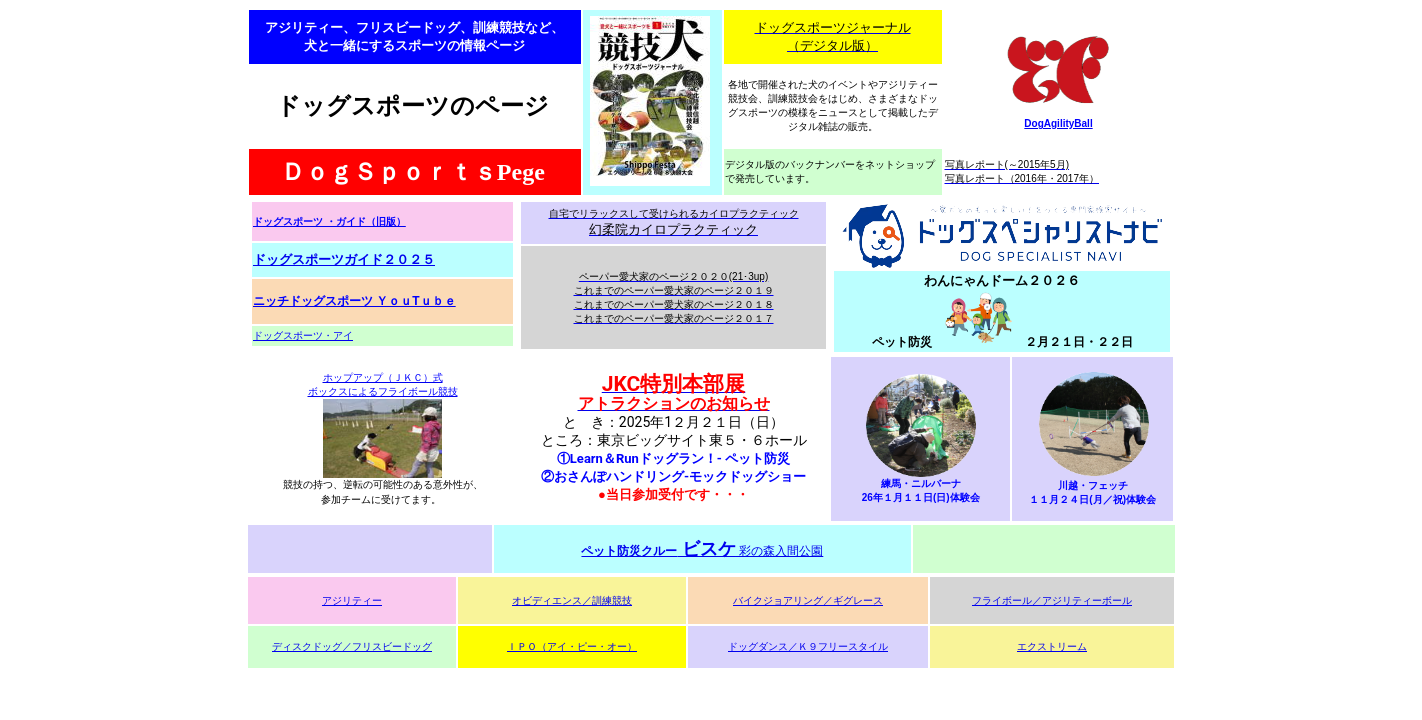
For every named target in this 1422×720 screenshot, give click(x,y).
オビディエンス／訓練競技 (572, 600)
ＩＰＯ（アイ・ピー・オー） (572, 646)
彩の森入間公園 (702, 551)
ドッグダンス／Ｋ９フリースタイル (808, 646)
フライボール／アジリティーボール (1052, 600)
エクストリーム (1052, 646)
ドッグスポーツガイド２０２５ (344, 259)
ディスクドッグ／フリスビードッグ (352, 646)
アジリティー (352, 600)
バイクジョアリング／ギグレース (808, 600)
